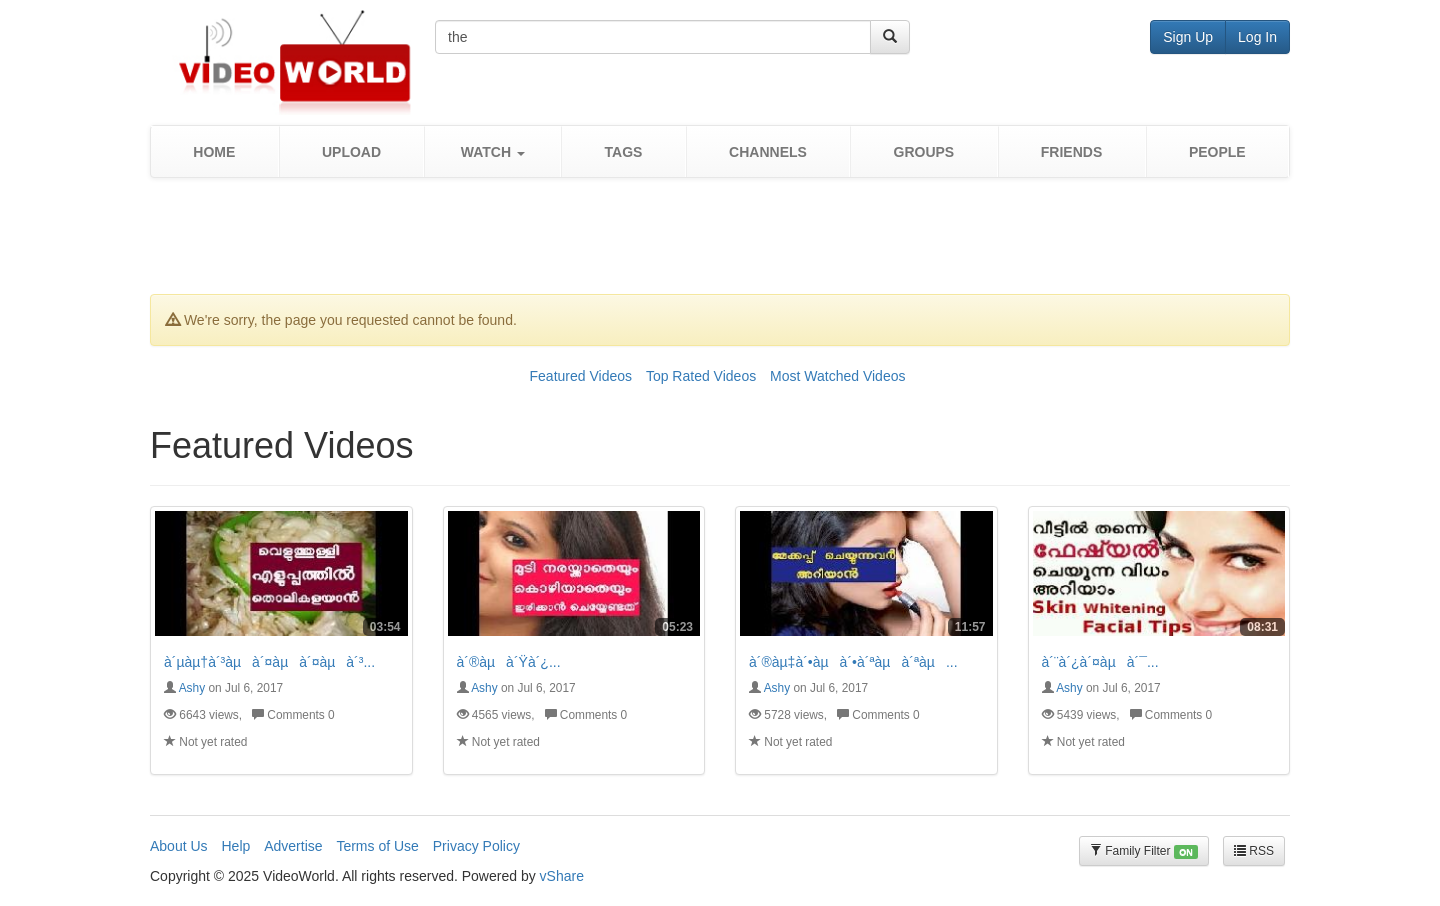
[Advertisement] (720, 243)
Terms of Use (377, 846)
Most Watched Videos (837, 376)
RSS (1254, 851)
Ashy (192, 688)
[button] (492, 151)
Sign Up (1188, 37)
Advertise (293, 846)
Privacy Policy (476, 846)
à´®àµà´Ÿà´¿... (509, 662)
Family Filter (1144, 851)
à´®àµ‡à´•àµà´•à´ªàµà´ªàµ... (853, 662)
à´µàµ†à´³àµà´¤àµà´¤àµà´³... (269, 662)
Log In (1257, 37)
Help (235, 846)
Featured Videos (581, 376)
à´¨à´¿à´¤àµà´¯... (1100, 662)
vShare (562, 876)
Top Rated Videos (701, 376)
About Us (179, 846)
